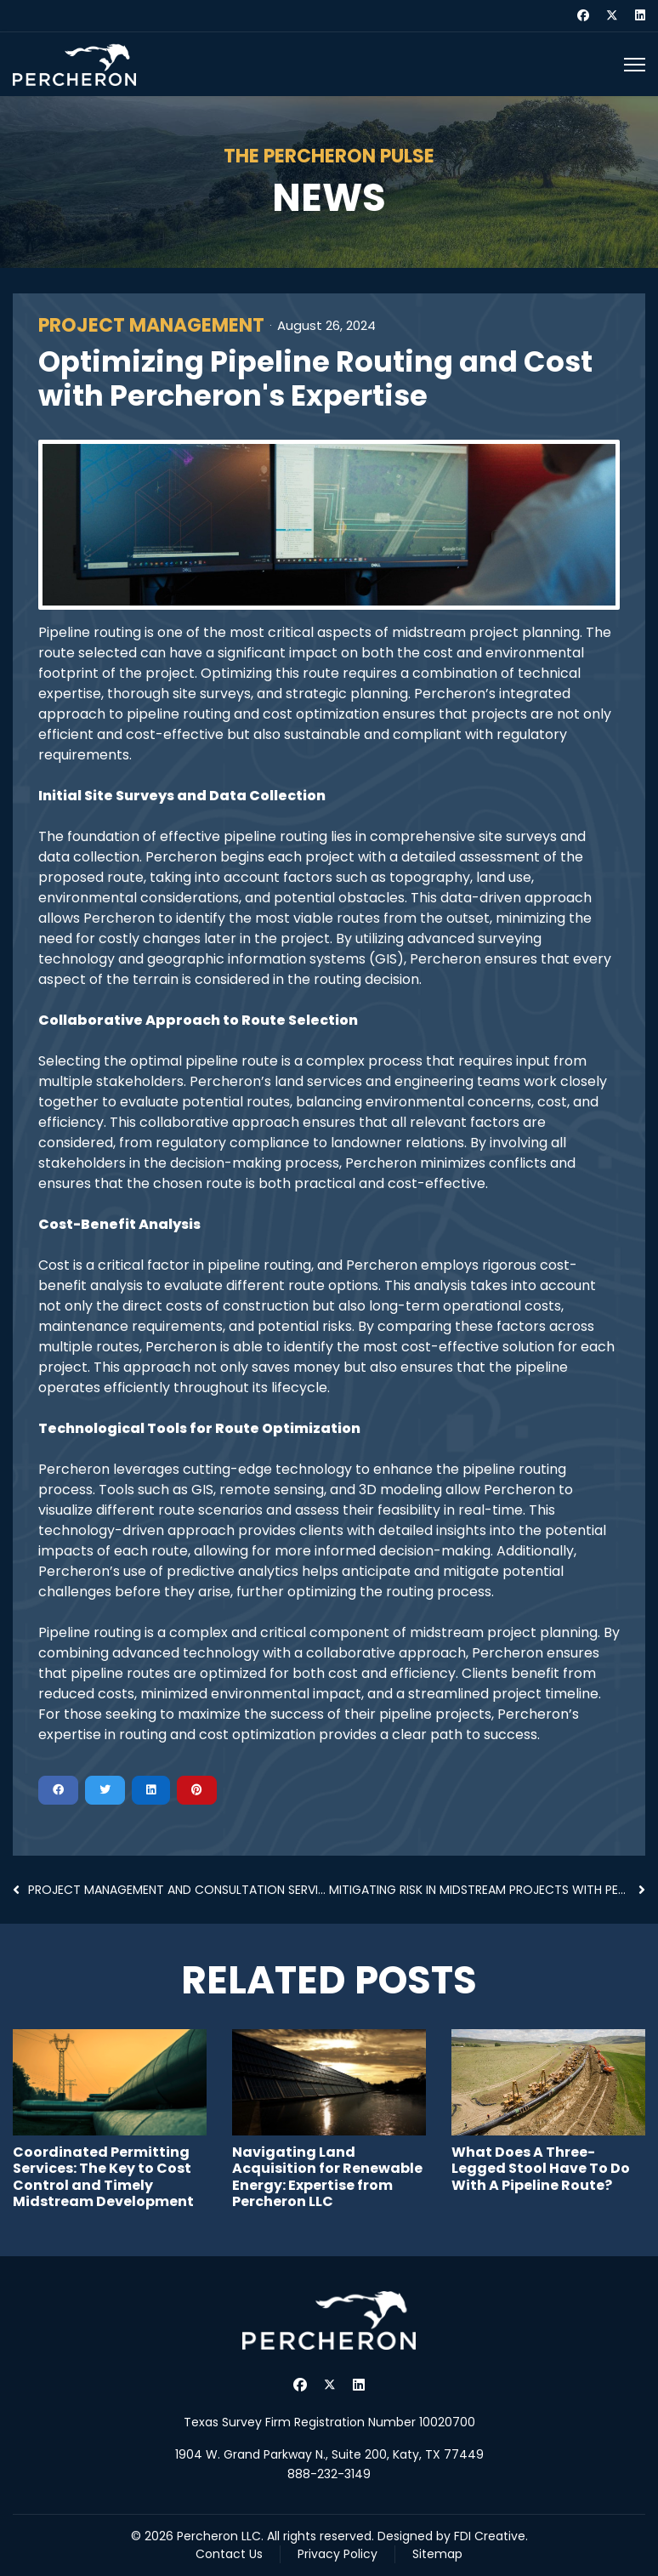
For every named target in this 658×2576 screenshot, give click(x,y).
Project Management (151, 326)
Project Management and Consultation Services (171, 1889)
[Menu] (634, 64)
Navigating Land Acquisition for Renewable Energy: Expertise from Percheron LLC (327, 2176)
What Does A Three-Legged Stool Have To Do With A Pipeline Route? (540, 2168)
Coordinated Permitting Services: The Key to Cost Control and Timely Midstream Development (103, 2176)
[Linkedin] (640, 15)
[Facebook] (583, 15)
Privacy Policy (337, 2553)
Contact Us (229, 2553)
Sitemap (437, 2553)
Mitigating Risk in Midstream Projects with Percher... (487, 1889)
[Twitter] (612, 15)
